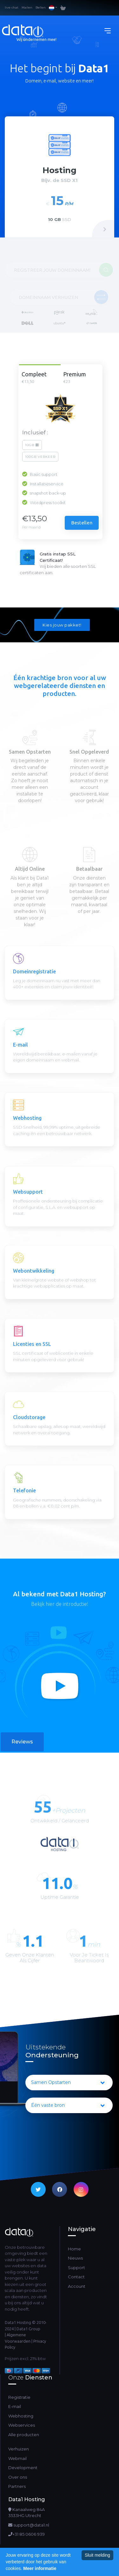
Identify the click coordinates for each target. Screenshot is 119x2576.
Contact (76, 2276)
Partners (12, 2486)
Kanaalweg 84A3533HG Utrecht (26, 2512)
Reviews (22, 1742)
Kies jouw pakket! (62, 624)
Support (76, 2267)
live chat (11, 7)
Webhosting (20, 2415)
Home (74, 2248)
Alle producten (23, 2434)
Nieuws (75, 2258)
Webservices (21, 2425)
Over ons (12, 2477)
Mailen (27, 7)
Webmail (12, 2458)
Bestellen (81, 522)
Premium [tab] (80, 378)
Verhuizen (12, 2448)
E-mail (14, 2406)
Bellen (41, 7)
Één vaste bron (68, 2105)
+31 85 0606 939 (26, 2534)
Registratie (19, 2397)
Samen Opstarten (68, 2083)
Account (76, 2286)
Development (12, 2467)
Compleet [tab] (39, 378)
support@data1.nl (28, 2524)
